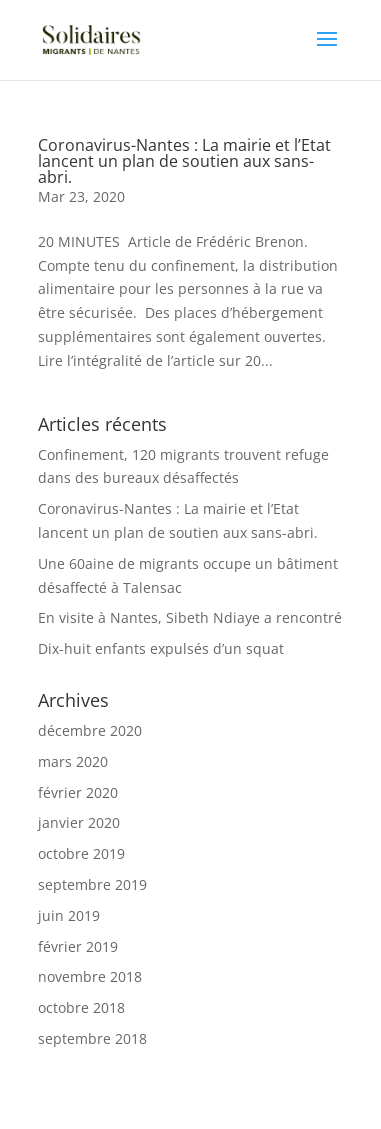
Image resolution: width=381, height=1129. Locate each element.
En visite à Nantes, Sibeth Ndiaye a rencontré (190, 617)
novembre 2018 (90, 976)
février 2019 (78, 946)
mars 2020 (73, 761)
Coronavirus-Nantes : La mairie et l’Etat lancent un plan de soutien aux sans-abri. (184, 161)
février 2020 (78, 792)
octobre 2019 (81, 853)
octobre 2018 (81, 1007)
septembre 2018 (92, 1038)
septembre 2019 (92, 884)
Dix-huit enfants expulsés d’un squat (161, 648)
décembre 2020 (90, 730)
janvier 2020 (79, 822)
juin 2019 (69, 915)
